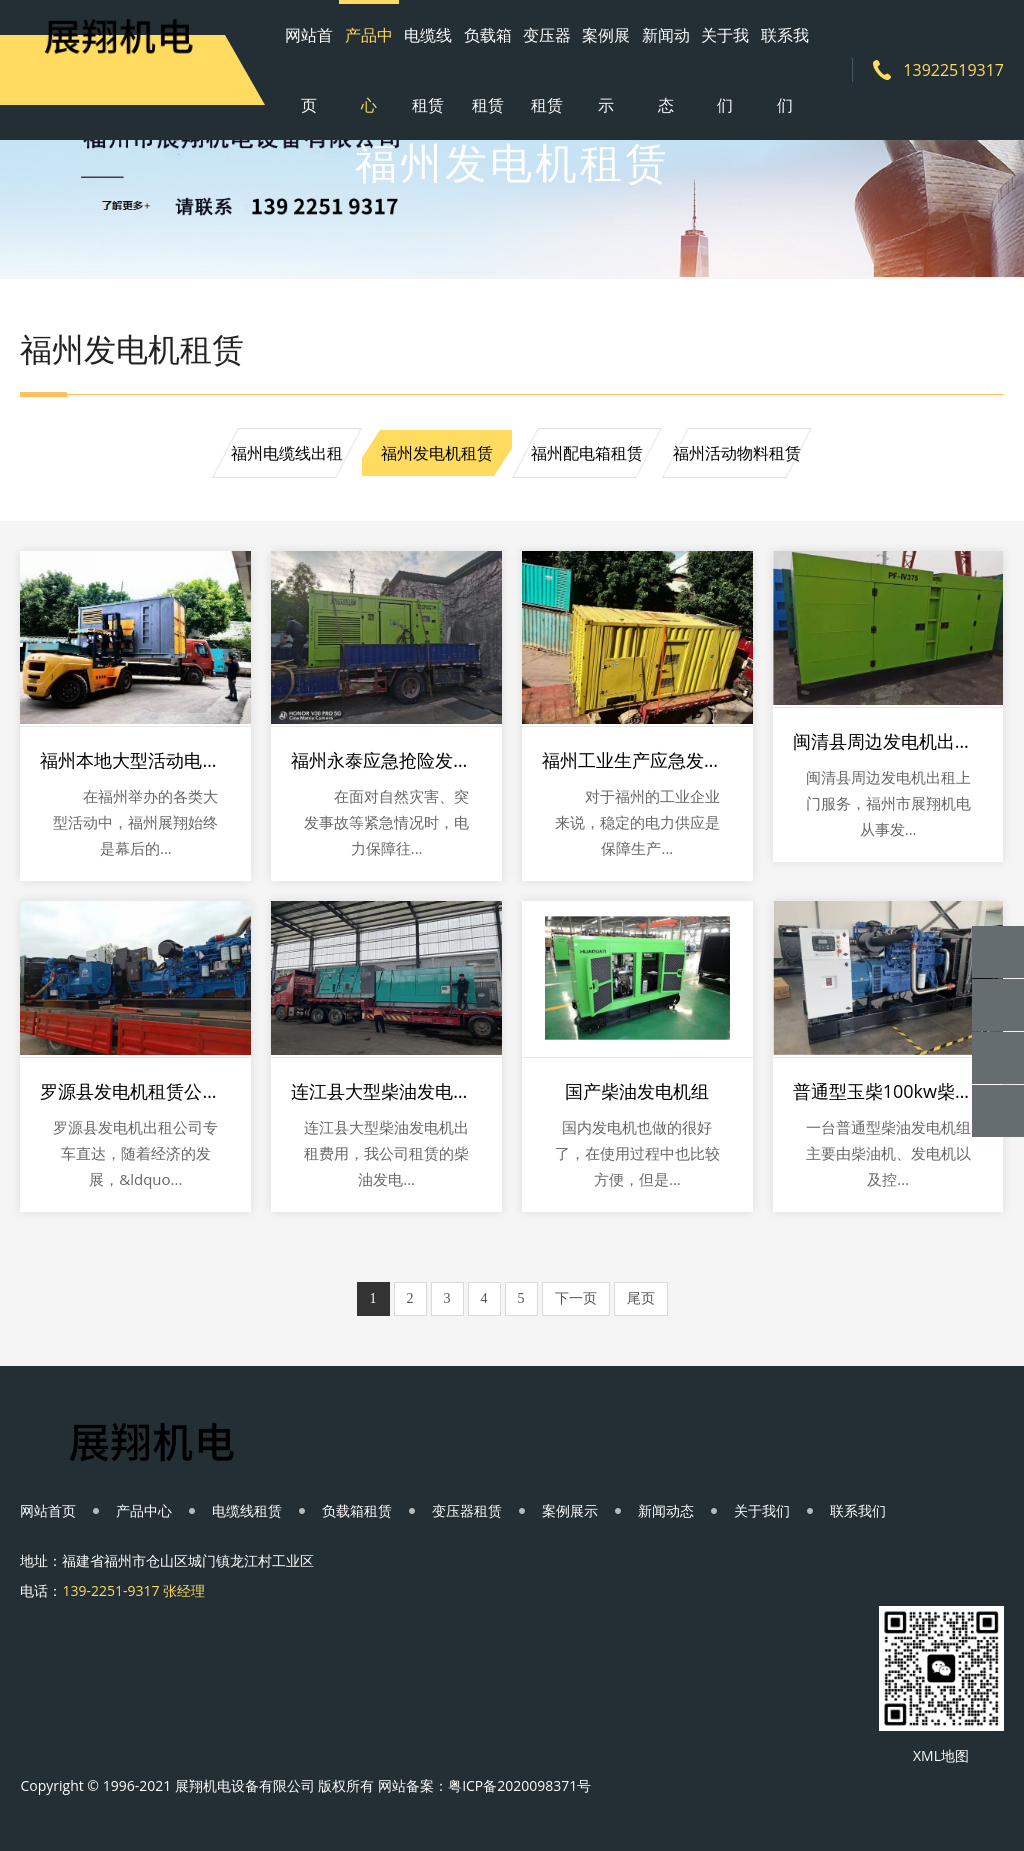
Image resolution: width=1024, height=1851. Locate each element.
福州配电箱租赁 (587, 453)
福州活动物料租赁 (737, 453)
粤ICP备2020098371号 (519, 1785)
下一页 (576, 1298)
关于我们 (725, 70)
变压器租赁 (547, 70)
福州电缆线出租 (287, 453)
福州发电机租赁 (437, 453)
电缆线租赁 (428, 70)
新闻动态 (666, 70)
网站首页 (309, 70)
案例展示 (606, 70)
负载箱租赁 (488, 70)
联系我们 (785, 70)
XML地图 (941, 1755)
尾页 (641, 1298)
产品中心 (369, 70)
